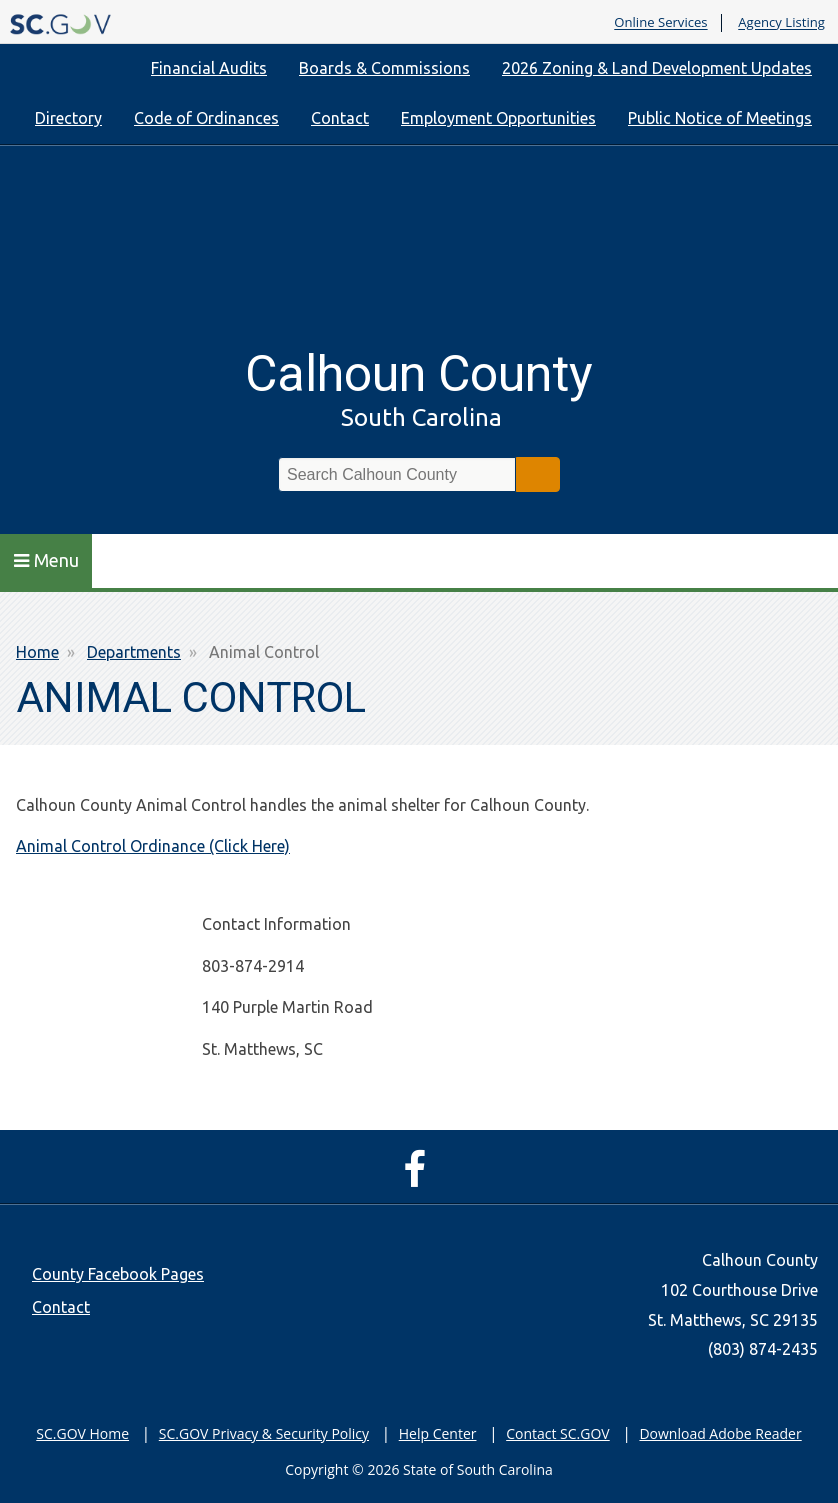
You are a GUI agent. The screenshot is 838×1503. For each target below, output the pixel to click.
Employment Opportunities (498, 118)
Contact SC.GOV (558, 1433)
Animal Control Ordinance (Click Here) (153, 846)
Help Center (438, 1433)
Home (37, 652)
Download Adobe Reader (720, 1433)
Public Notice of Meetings (720, 118)
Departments (134, 652)
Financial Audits (209, 68)
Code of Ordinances (206, 118)
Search (538, 474)
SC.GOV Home (82, 1433)
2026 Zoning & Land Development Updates (657, 68)
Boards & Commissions (384, 68)
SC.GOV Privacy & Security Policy (264, 1433)
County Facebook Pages (118, 1274)
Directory (68, 118)
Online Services (660, 23)
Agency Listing (781, 23)
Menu (46, 560)
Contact (340, 118)
